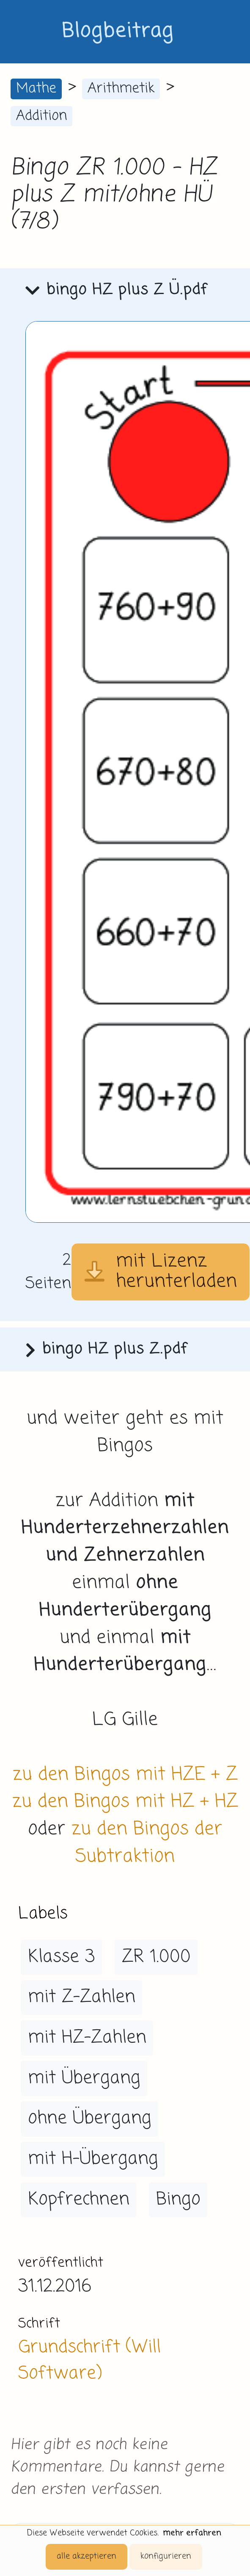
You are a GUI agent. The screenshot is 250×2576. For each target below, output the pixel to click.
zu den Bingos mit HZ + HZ (125, 1802)
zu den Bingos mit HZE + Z (125, 1775)
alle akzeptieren (86, 2556)
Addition (41, 116)
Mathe (36, 88)
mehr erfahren (192, 2533)
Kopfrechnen (78, 2199)
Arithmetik (121, 88)
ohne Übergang (89, 2118)
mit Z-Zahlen (81, 1997)
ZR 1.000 (156, 1957)
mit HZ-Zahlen (87, 2037)
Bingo (178, 2199)
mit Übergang (84, 2078)
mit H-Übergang (93, 2159)
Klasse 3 (61, 1957)
